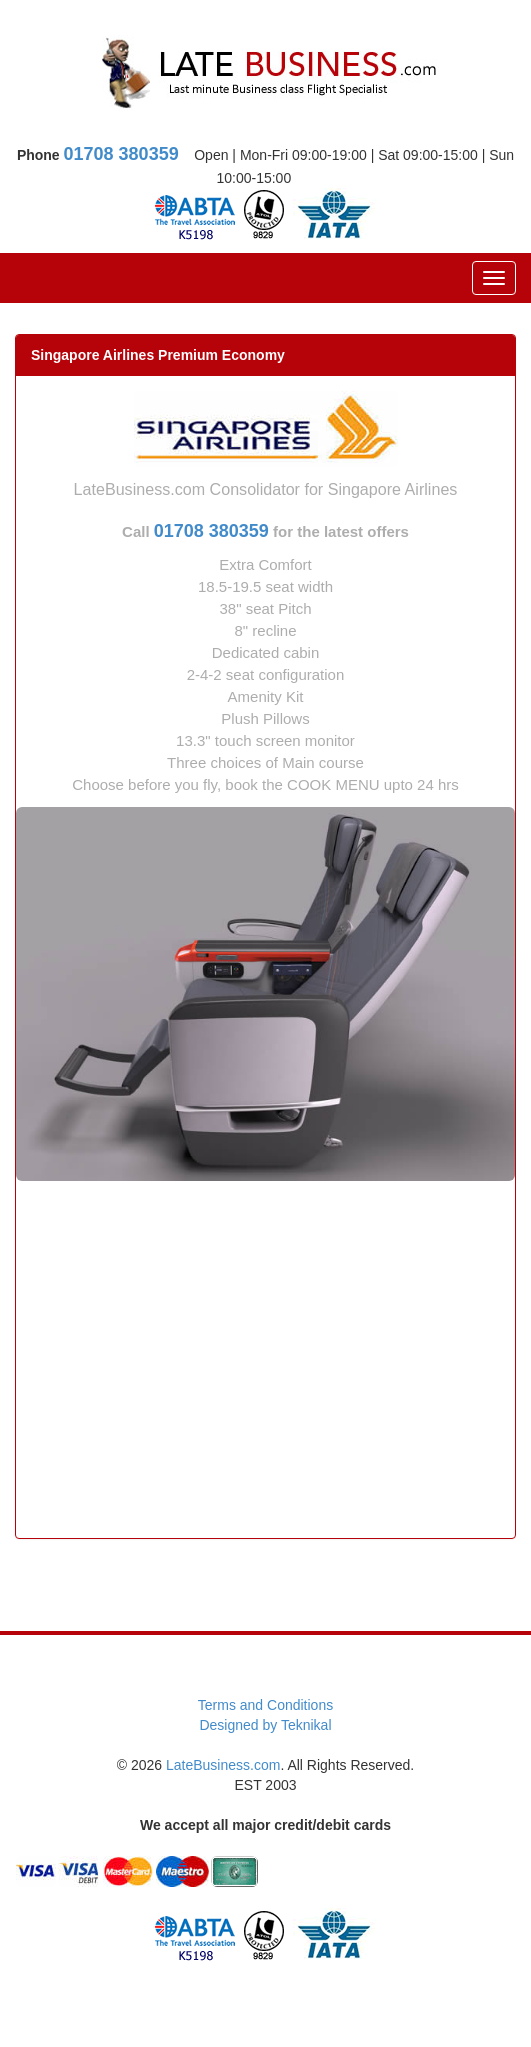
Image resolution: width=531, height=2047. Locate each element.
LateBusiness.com (223, 1765)
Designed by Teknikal (265, 1725)
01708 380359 (121, 154)
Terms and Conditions (265, 1705)
